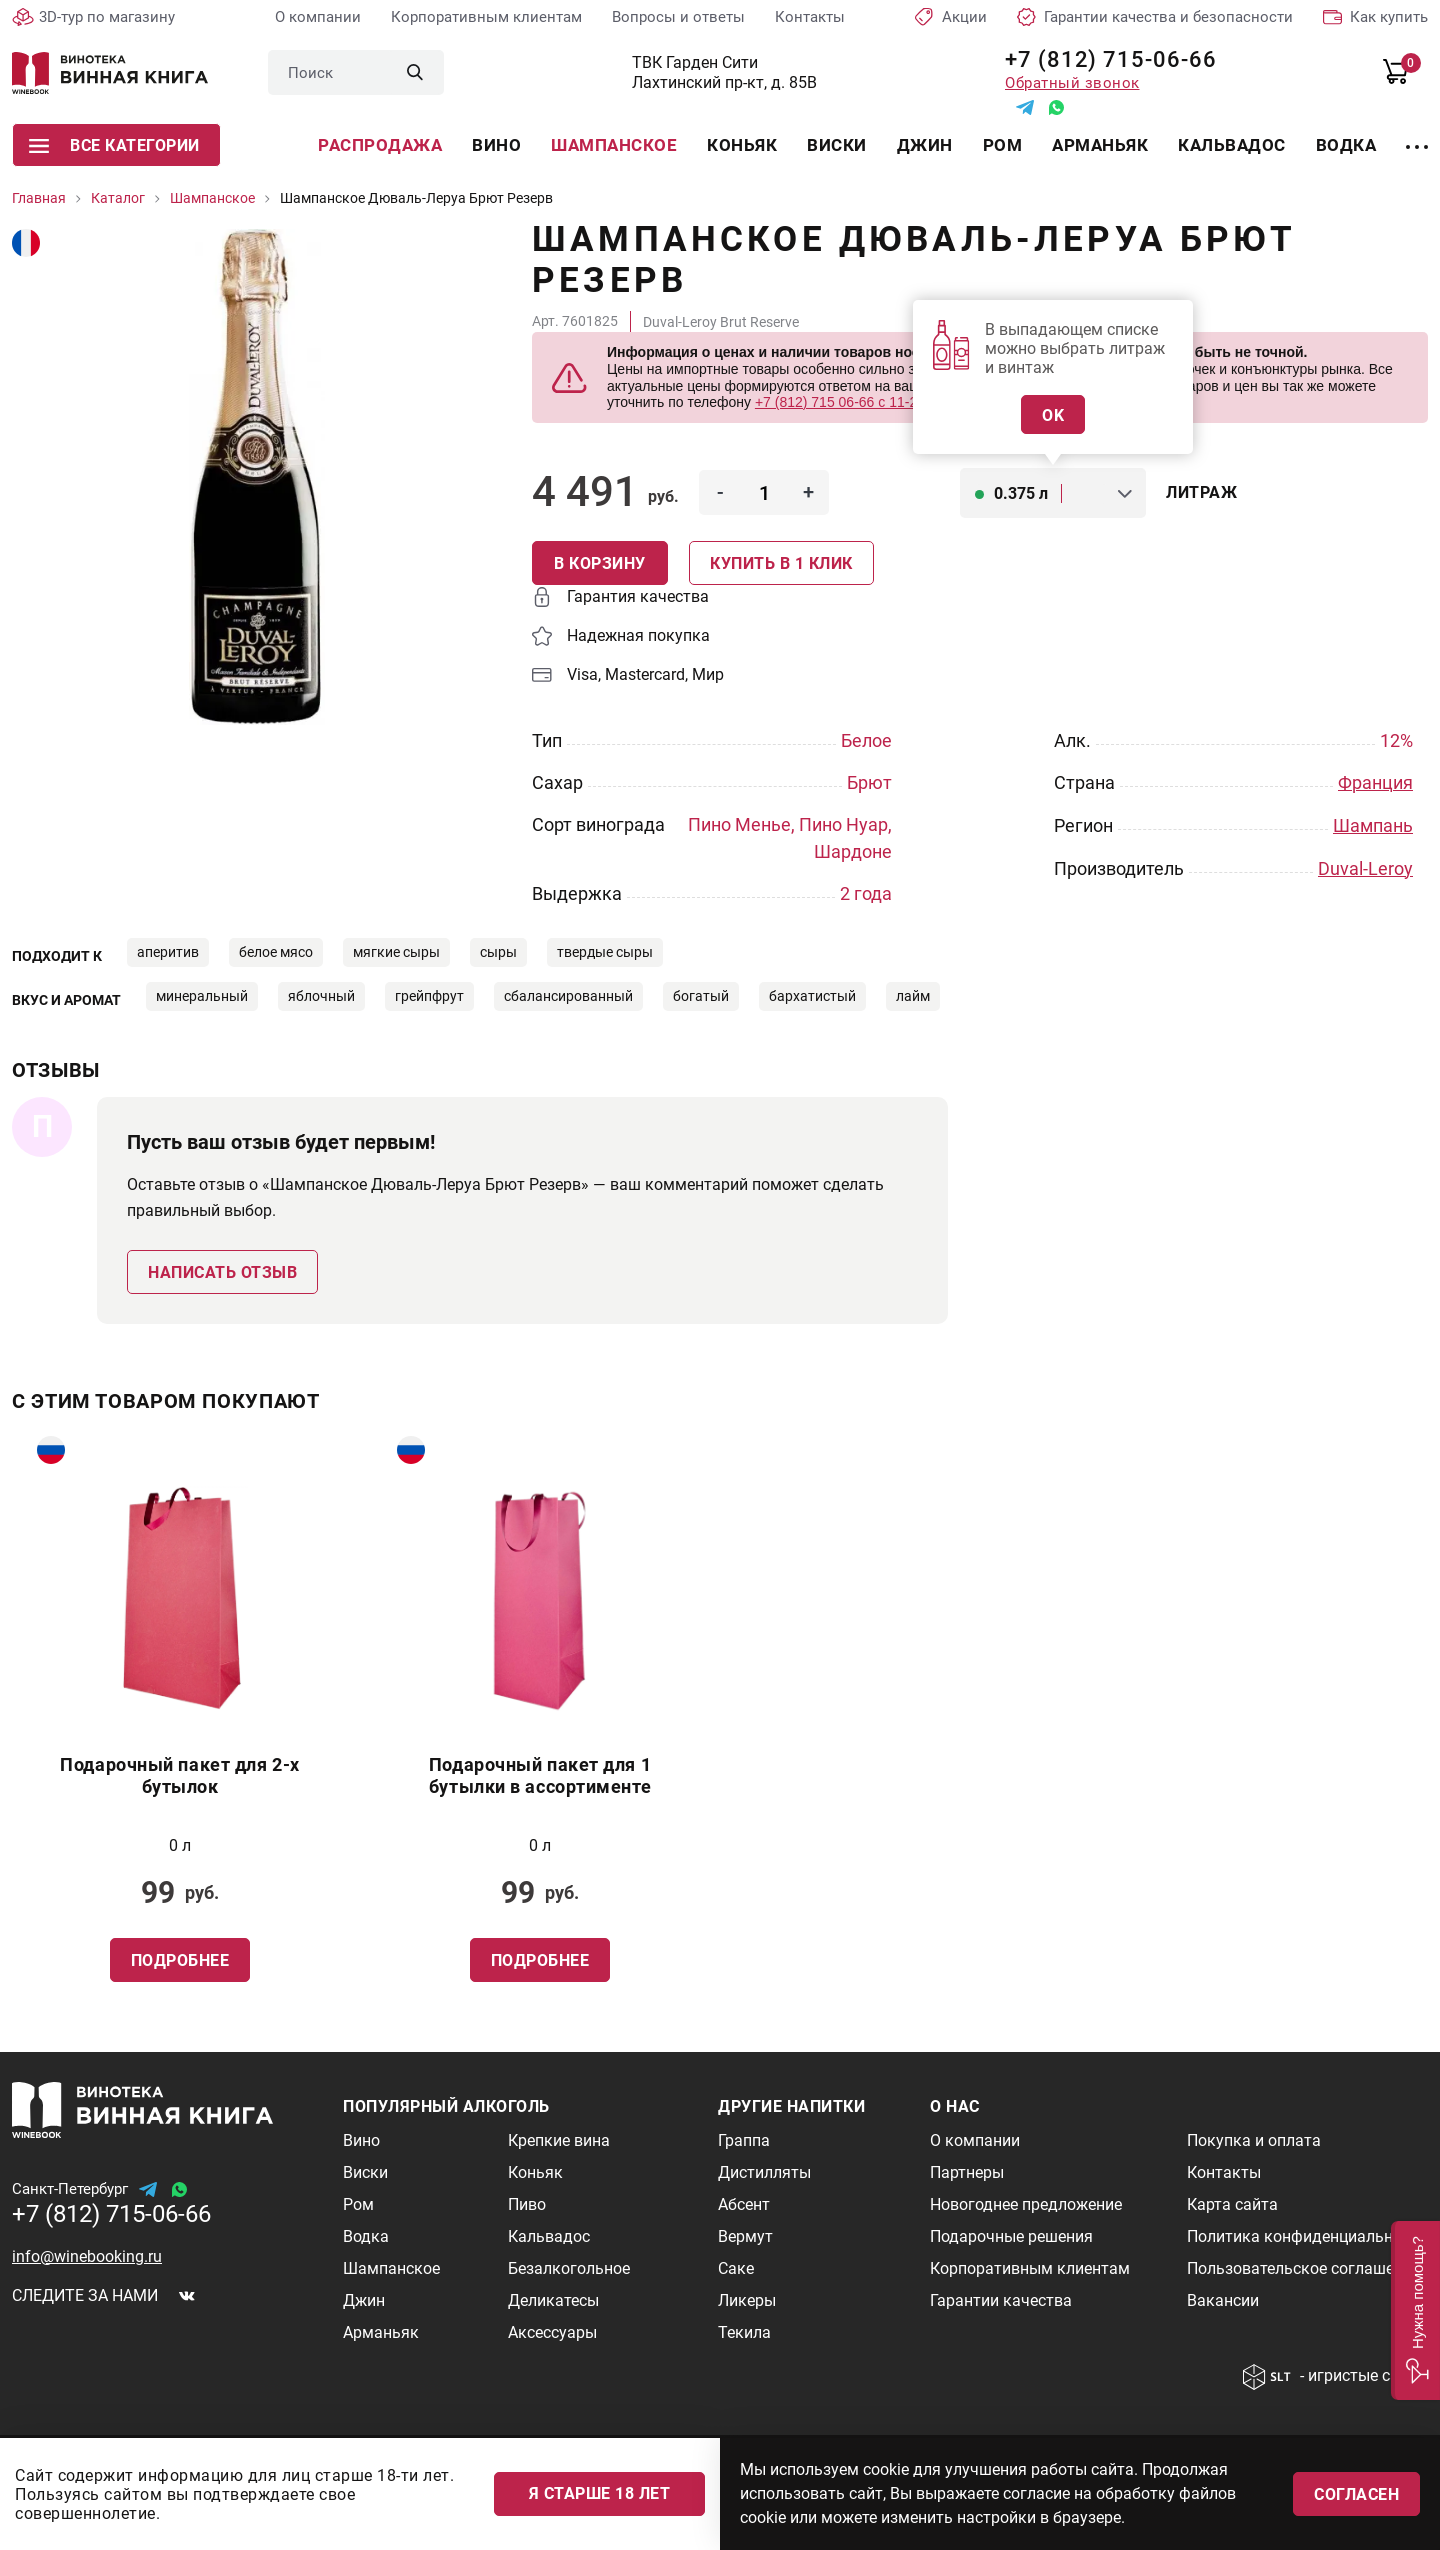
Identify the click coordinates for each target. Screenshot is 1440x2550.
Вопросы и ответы (678, 17)
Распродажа (380, 145)
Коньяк (742, 145)
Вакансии (1223, 2299)
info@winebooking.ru (87, 2255)
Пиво (527, 2203)
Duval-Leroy (1365, 866)
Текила (744, 2331)
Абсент (744, 2203)
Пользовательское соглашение (1303, 2267)
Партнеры (967, 2171)
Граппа (744, 2139)
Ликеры (747, 2299)
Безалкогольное (569, 2267)
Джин (925, 145)
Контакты (810, 17)
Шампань (1373, 824)
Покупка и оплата (1254, 2139)
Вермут (745, 2235)
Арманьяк (1100, 145)
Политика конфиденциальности (1307, 2235)
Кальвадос (1232, 145)
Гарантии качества (1001, 2299)
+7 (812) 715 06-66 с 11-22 (840, 402)
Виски (837, 145)
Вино (496, 145)
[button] (1415, 2310)
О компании (318, 17)
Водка (1346, 145)
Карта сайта (1232, 2203)
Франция (1375, 782)
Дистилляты (764, 2171)
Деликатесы (553, 2299)
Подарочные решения (1011, 2235)
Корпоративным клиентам (486, 17)
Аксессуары (552, 2331)
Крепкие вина (559, 2139)
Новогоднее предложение (1026, 2203)
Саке (736, 2267)
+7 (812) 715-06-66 (1103, 59)
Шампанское (614, 145)
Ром (1003, 145)
